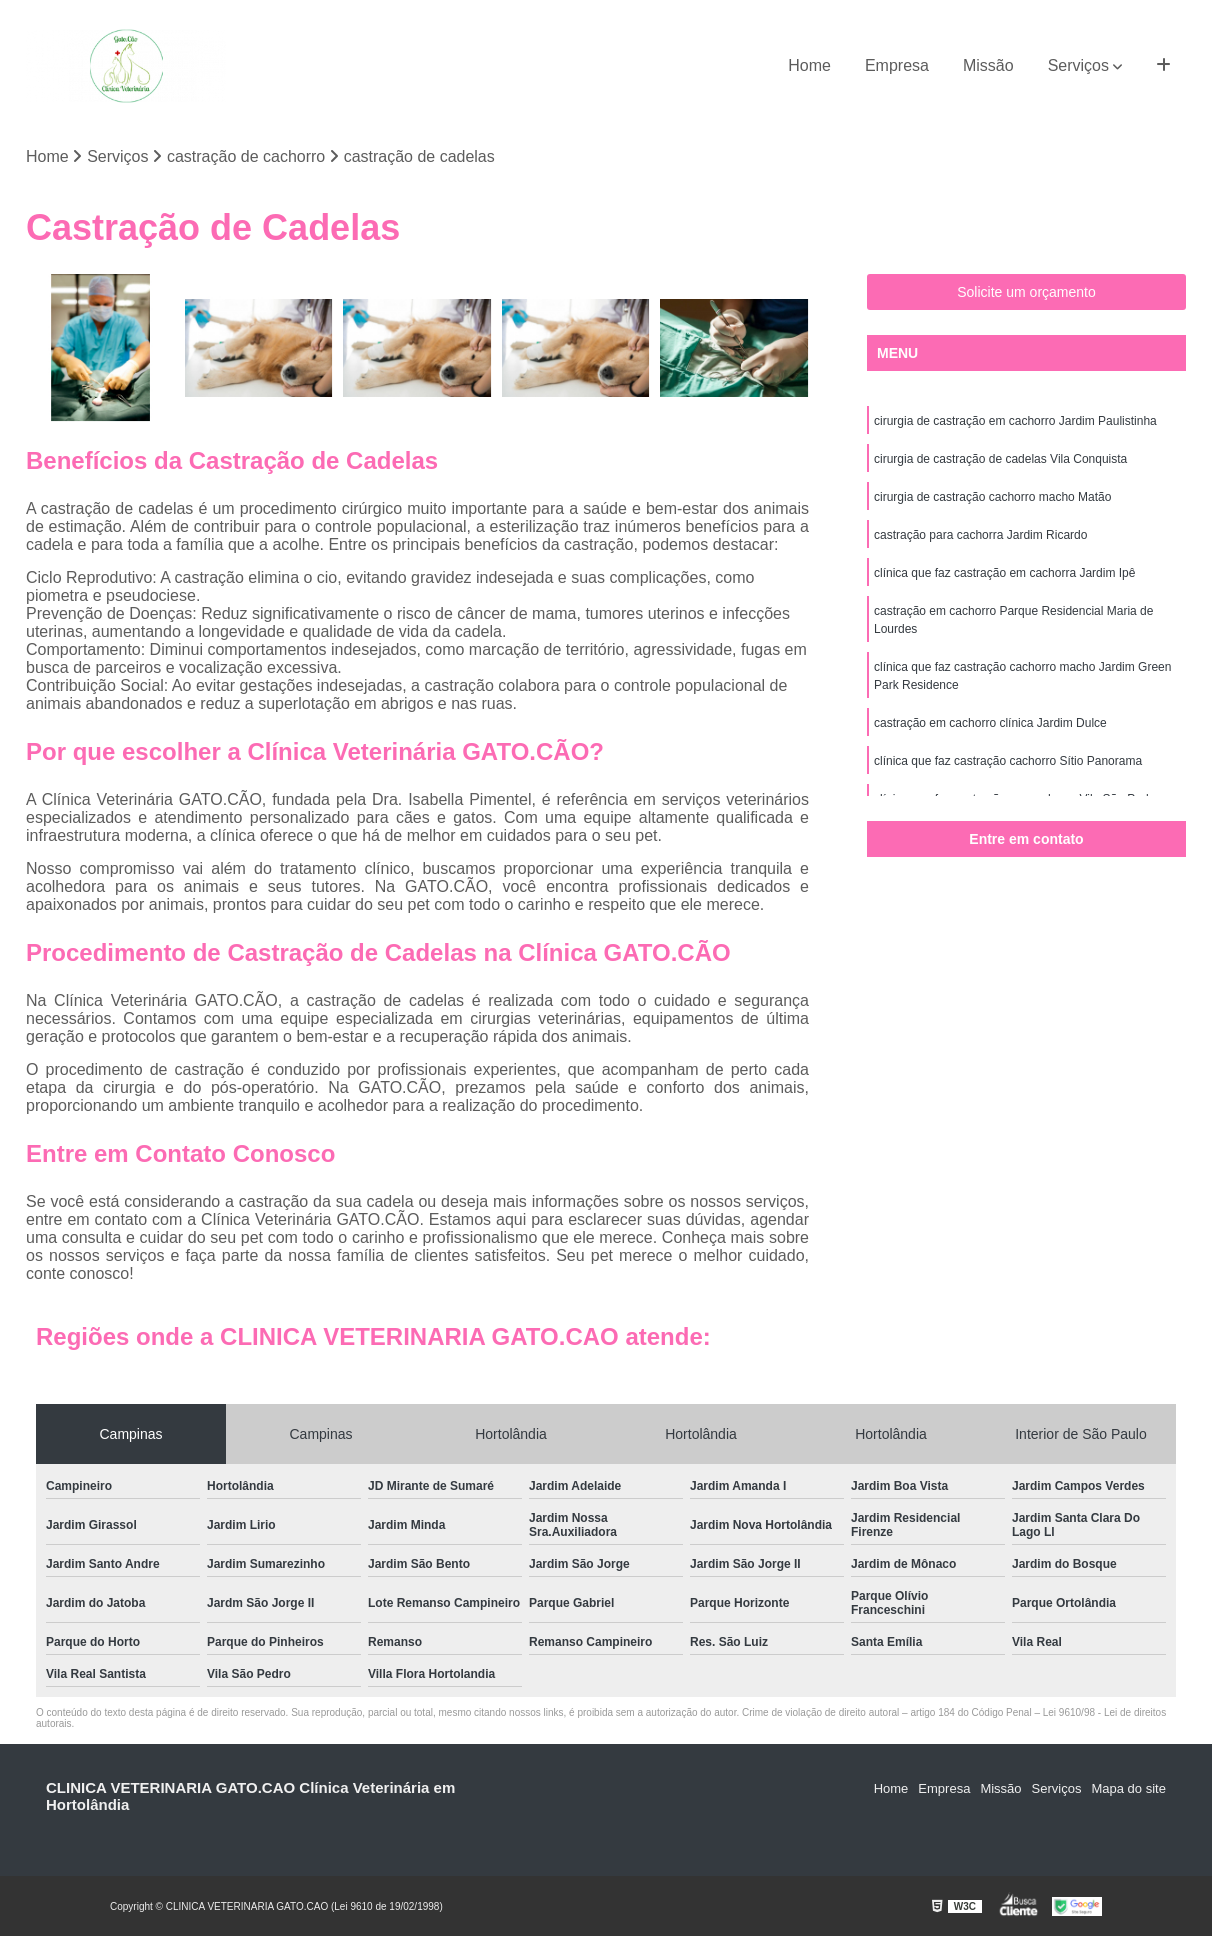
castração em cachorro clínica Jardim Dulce (990, 723)
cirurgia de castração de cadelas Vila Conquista (1000, 459)
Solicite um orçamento (1026, 292)
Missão (988, 65)
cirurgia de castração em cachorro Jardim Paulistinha (1015, 421)
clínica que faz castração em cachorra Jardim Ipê (1004, 573)
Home (809, 65)
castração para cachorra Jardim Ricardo (980, 535)
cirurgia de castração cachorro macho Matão (992, 497)
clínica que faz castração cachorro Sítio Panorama (1008, 761)
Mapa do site (1128, 1788)
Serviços (1078, 65)
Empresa (897, 65)
